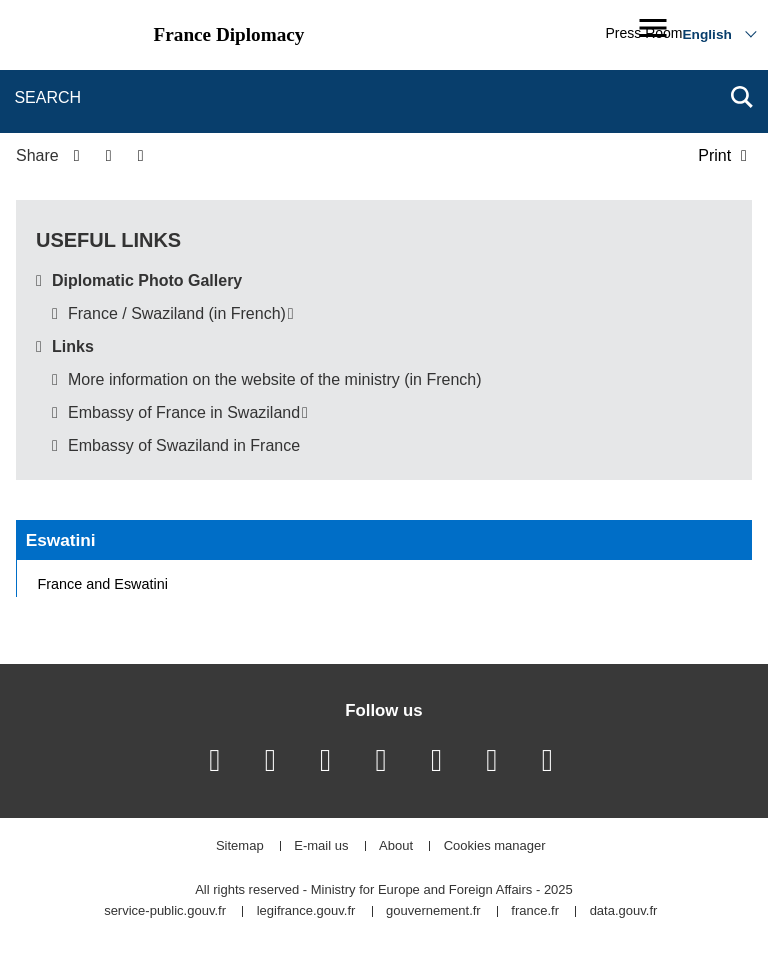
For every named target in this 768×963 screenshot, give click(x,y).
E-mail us (321, 846)
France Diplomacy (229, 34)
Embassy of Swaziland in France (184, 445)
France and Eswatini (103, 584)
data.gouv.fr (624, 911)
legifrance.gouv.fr (306, 911)
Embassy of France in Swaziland (184, 412)
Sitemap (240, 846)
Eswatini (61, 540)
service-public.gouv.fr (165, 911)
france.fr (535, 911)
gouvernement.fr (433, 911)
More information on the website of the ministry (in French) (275, 379)
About (396, 846)
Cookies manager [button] (495, 846)
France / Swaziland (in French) (177, 313)
